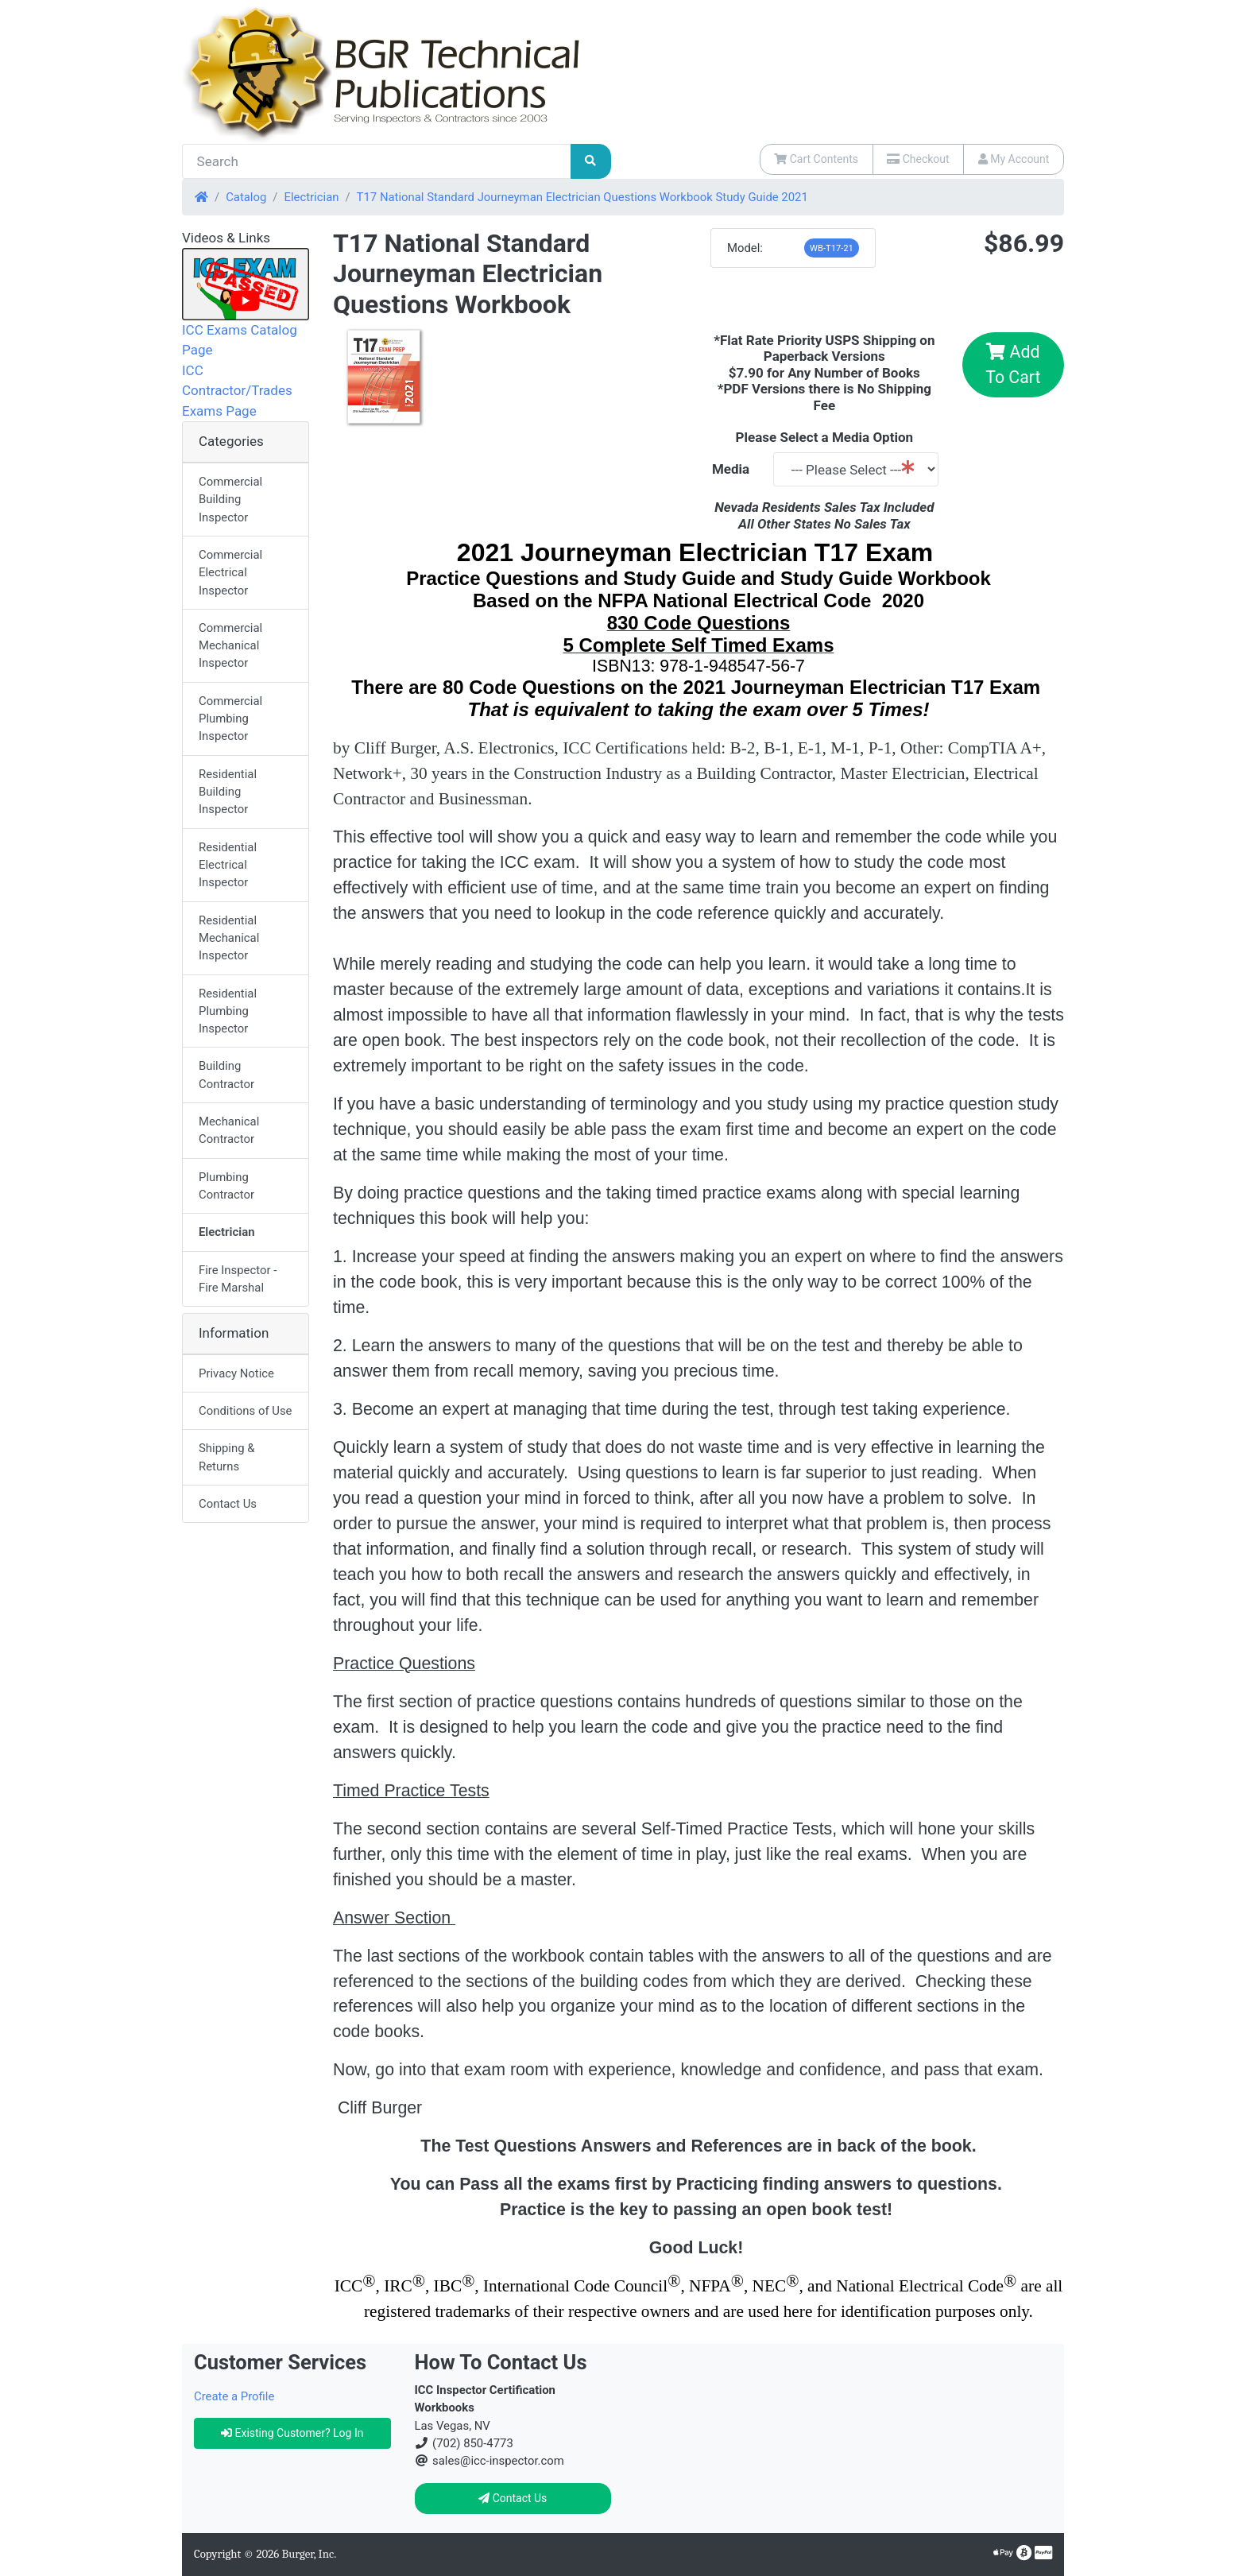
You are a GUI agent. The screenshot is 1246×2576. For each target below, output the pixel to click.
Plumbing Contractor (226, 1186)
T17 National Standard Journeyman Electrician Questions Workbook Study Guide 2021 (582, 197)
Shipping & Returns (226, 1457)
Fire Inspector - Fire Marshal (238, 1279)
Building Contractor (226, 1074)
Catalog (246, 197)
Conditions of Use (245, 1411)
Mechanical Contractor (229, 1130)
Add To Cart (1012, 364)
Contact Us (228, 1504)
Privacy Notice (236, 1373)
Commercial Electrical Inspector (230, 573)
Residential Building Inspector (228, 792)
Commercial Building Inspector (230, 500)
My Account (1014, 159)
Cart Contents (816, 159)
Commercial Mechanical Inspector (230, 646)
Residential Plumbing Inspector (228, 1011)
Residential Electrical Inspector (228, 865)
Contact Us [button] (512, 2498)
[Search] (376, 161)
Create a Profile (234, 2396)
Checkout (918, 159)
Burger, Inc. (309, 2554)
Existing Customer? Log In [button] (292, 2433)
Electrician (311, 197)
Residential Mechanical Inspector (229, 938)
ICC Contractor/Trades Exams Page (237, 390)
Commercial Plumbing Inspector (230, 719)
